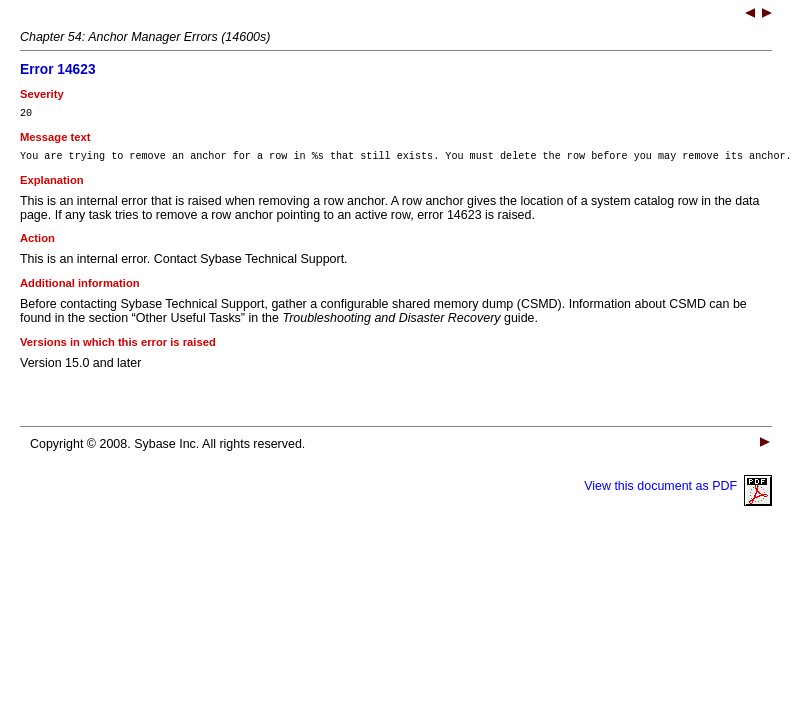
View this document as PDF (678, 492)
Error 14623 (58, 69)
